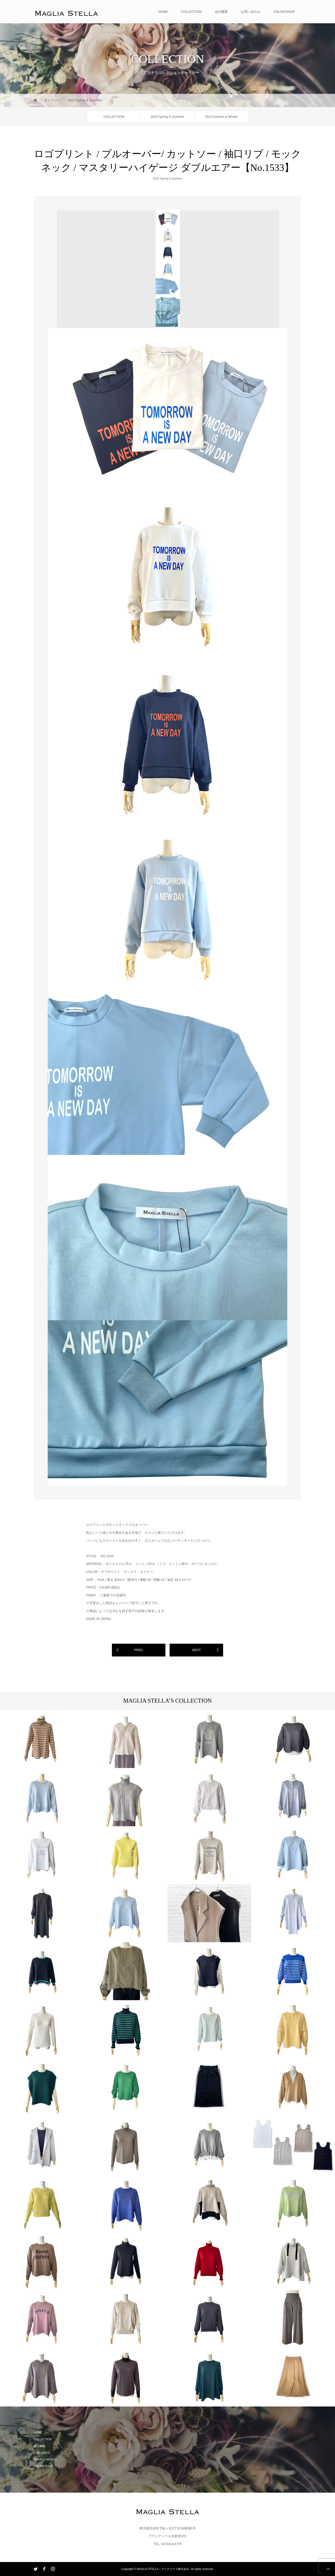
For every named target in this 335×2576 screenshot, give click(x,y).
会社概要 (221, 12)
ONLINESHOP (284, 12)
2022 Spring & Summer (167, 178)
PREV (138, 1650)
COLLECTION (191, 12)
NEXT (196, 1650)
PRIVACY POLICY (45, 2459)
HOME (163, 12)
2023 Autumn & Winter (221, 117)
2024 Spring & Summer (167, 117)
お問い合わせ (250, 12)
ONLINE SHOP (43, 2466)
